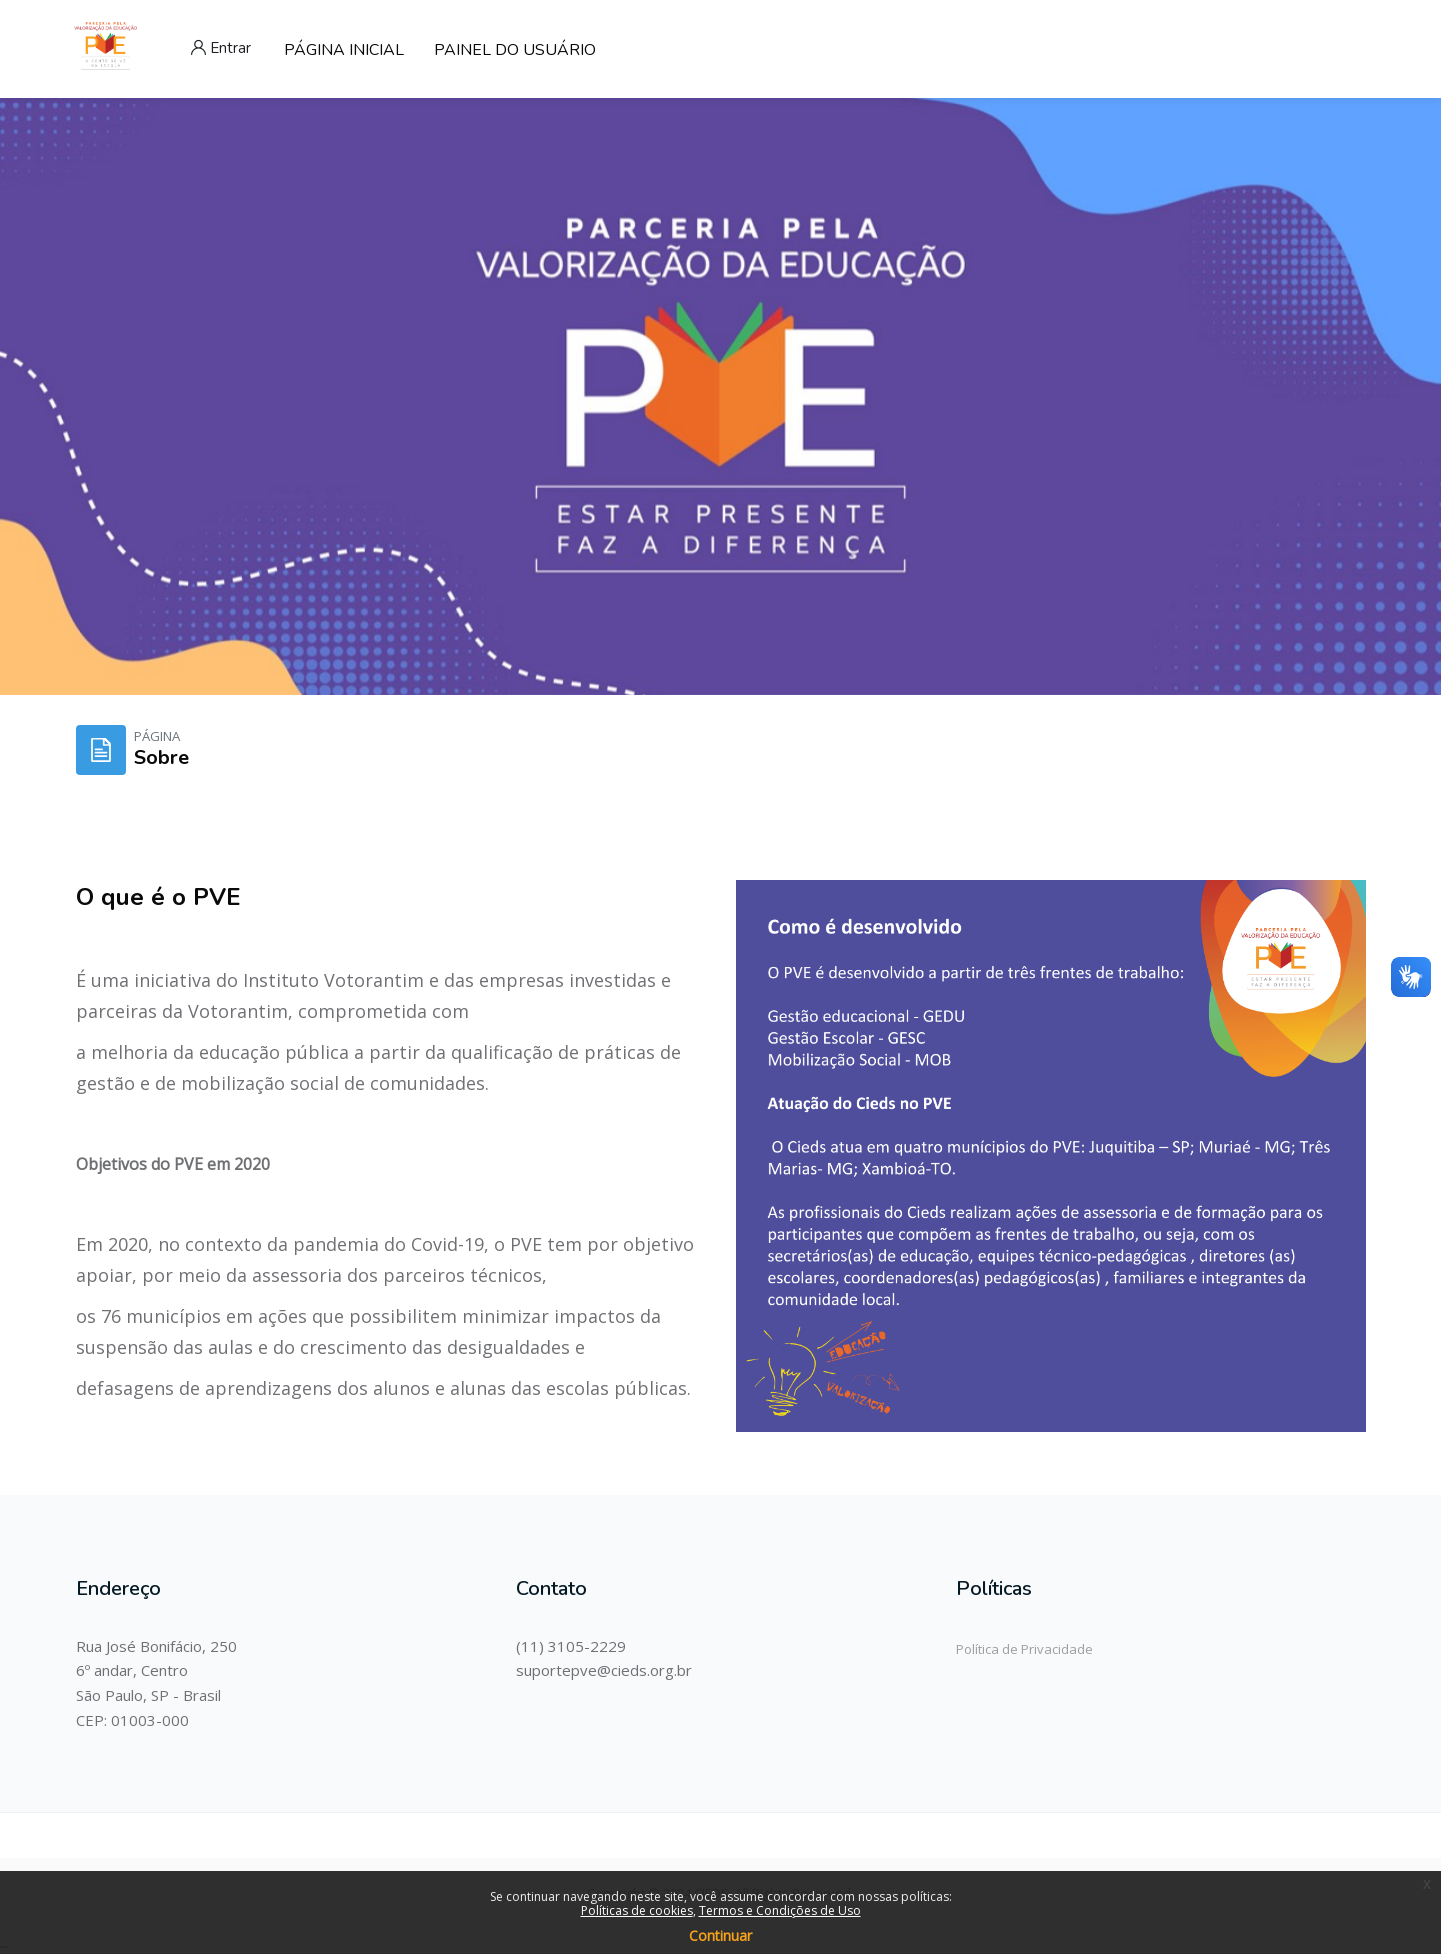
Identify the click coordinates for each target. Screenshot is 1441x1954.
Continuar (720, 1935)
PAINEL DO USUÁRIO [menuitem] (515, 50)
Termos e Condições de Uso (780, 1910)
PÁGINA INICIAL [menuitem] (344, 50)
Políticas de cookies (637, 1910)
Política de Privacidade (1024, 1649)
